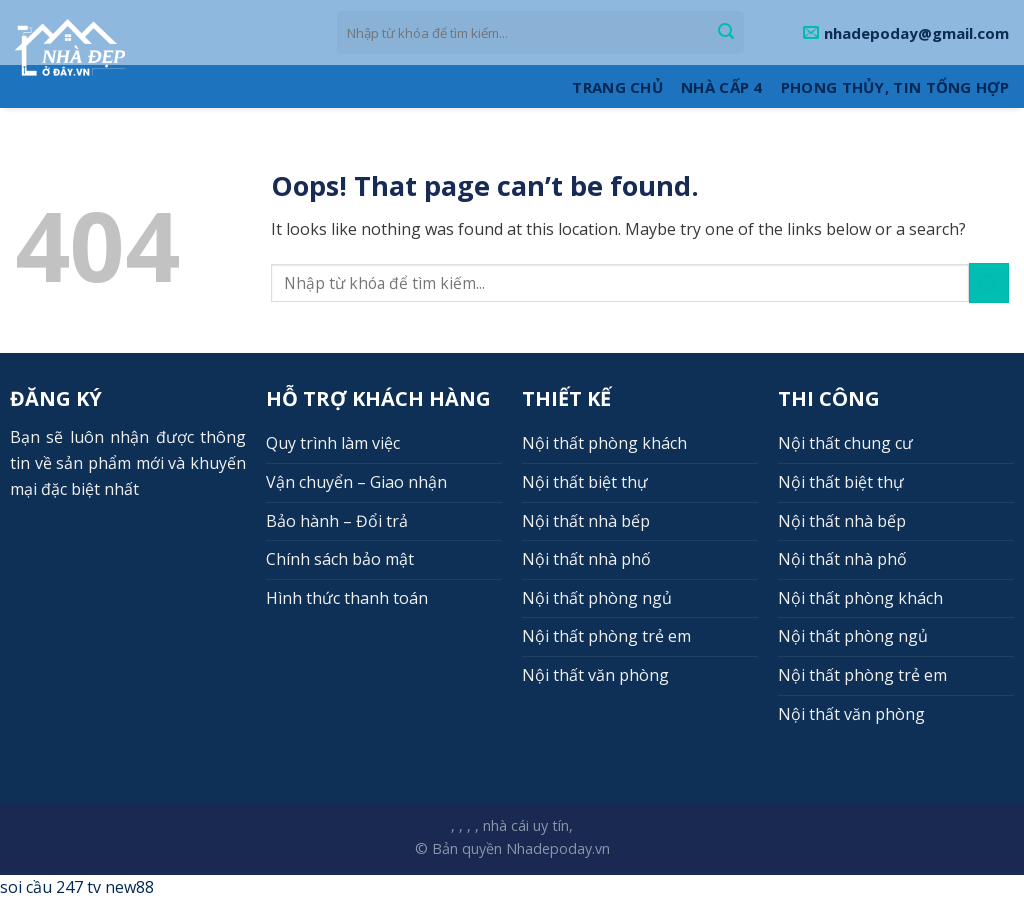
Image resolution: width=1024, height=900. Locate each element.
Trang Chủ (617, 87)
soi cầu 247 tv (50, 887)
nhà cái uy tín (526, 825)
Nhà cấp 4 (722, 87)
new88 (129, 887)
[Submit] (726, 33)
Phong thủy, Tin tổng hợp (895, 87)
